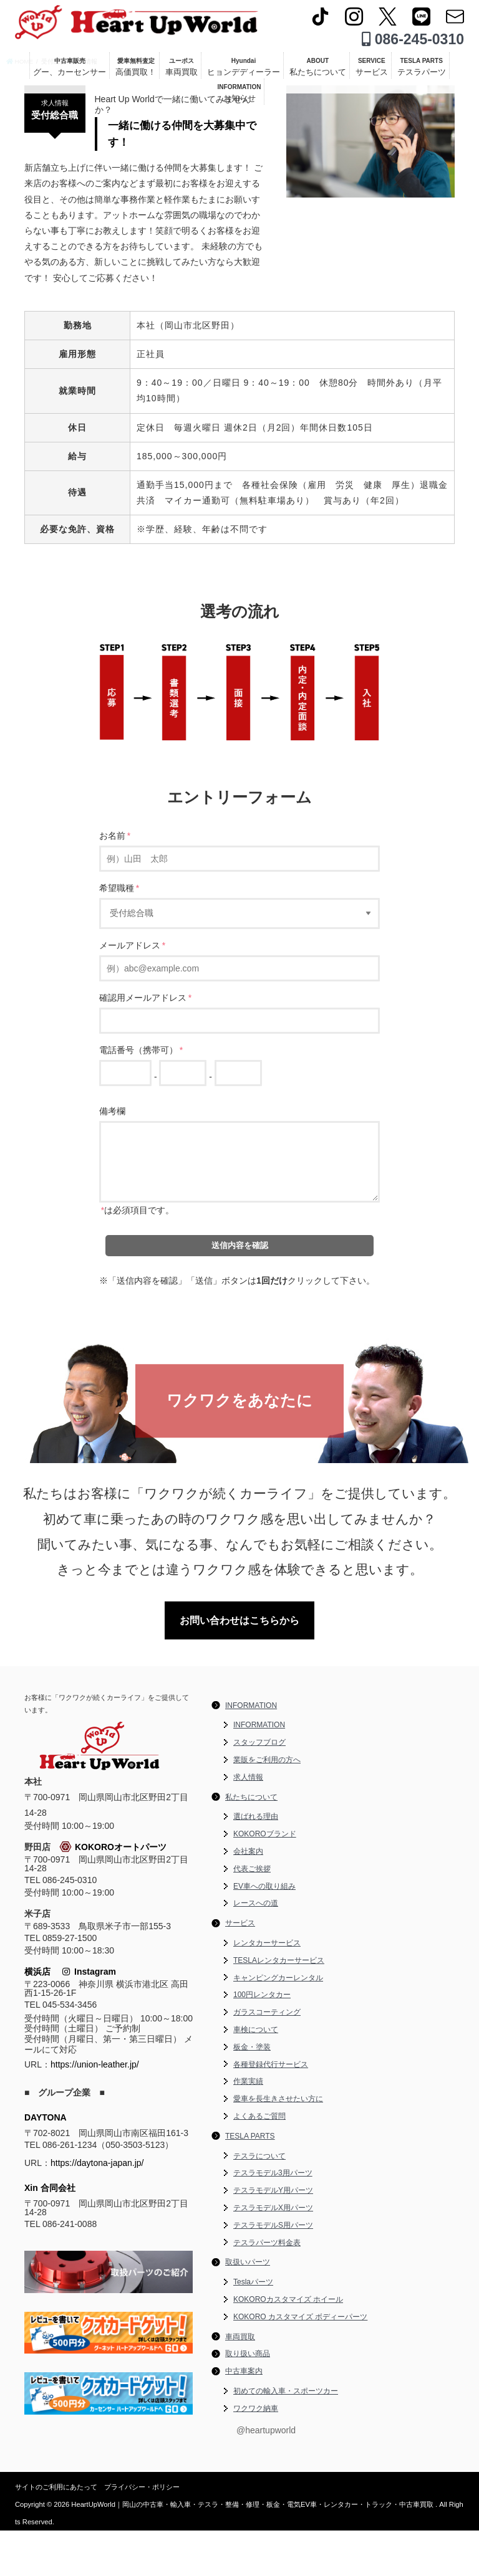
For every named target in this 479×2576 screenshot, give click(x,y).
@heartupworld (266, 2476)
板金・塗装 (252, 2092)
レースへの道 (255, 1949)
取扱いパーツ (247, 2308)
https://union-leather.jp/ (95, 2110)
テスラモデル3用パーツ (272, 2219)
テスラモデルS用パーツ (273, 2270)
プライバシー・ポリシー (142, 2532)
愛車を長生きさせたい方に (278, 2144)
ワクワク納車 (255, 2454)
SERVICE (372, 72)
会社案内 (248, 1897)
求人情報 (248, 1822)
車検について (255, 2075)
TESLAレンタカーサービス (278, 2005)
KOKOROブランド (264, 1880)
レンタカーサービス (267, 1989)
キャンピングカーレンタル (278, 2023)
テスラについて (259, 2201)
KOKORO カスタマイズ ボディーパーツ (300, 2362)
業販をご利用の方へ (267, 1805)
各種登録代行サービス (270, 2110)
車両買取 (240, 2382)
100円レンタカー (262, 2040)
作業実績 (248, 2127)
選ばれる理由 (255, 1862)
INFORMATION (239, 98)
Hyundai (243, 72)
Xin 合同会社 (49, 2233)
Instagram (89, 2018)
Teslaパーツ (253, 2328)
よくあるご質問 (259, 2161)
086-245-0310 (413, 44)
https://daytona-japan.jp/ (97, 2208)
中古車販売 (69, 72)
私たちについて (251, 1842)
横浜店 (37, 2018)
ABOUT (317, 72)
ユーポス (181, 72)
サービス (240, 1969)
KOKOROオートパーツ (113, 1893)
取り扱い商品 (247, 2399)
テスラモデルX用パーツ (273, 2253)
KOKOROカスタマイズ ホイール (288, 2344)
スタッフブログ (259, 1788)
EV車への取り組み (264, 1931)
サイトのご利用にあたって (56, 2532)
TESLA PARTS (421, 72)
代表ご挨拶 (252, 1914)
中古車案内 (244, 2417)
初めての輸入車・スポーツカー (285, 2436)
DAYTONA (45, 2163)
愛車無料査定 (135, 72)
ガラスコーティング (267, 2058)
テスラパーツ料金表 (267, 2288)
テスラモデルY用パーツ (273, 2236)
